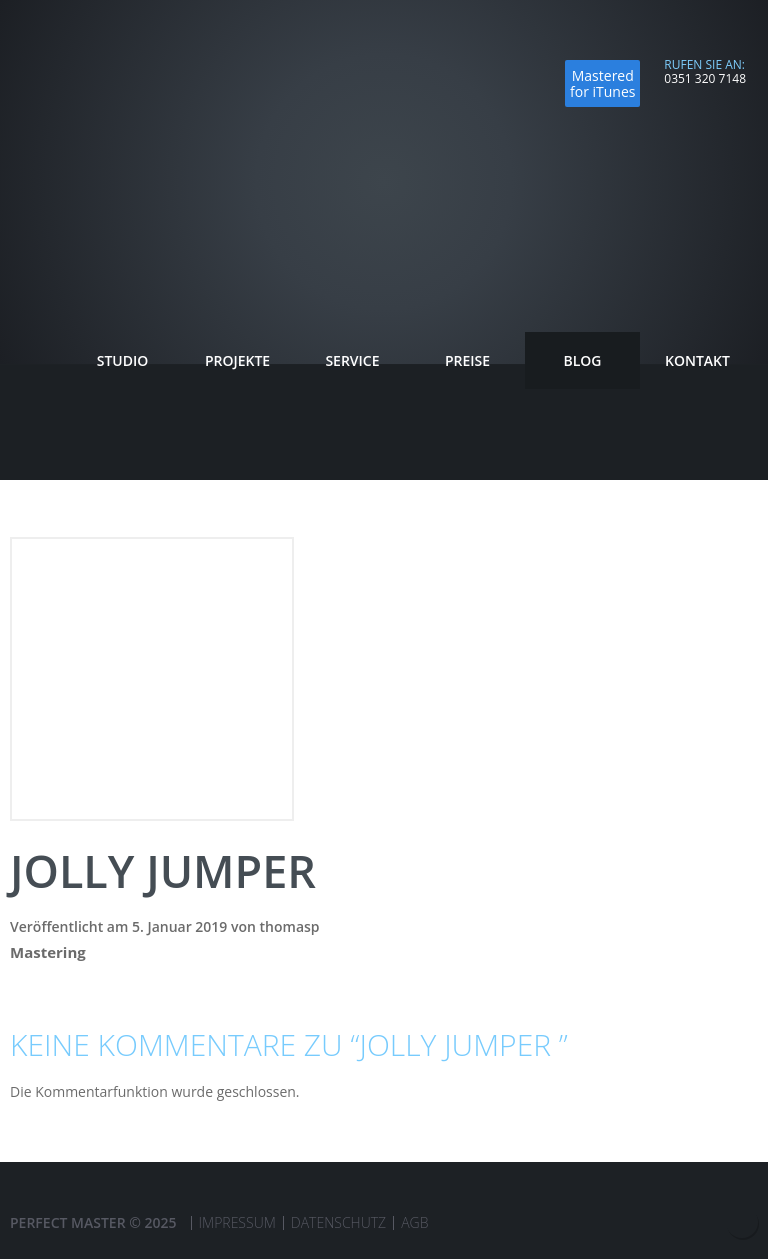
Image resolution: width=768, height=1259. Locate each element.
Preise (467, 360)
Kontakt (697, 360)
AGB (414, 1223)
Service (352, 364)
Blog (582, 360)
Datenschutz (338, 1223)
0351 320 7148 (705, 78)
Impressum (237, 1223)
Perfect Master (102, 85)
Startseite (37, 360)
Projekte (237, 360)
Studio (123, 360)
